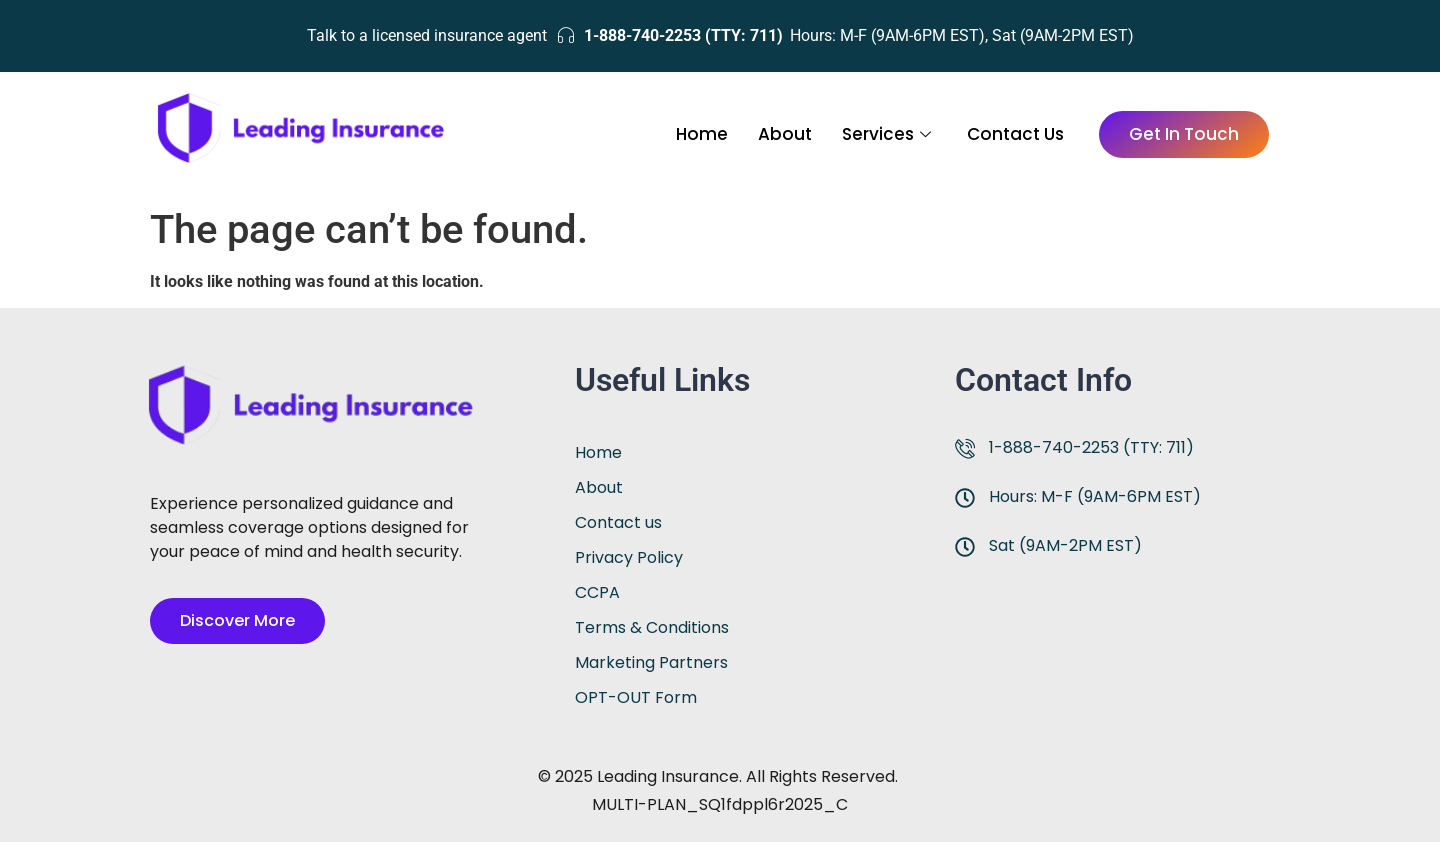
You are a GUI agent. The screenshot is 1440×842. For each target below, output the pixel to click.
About (785, 134)
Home (702, 134)
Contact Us (1015, 134)
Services (886, 134)
